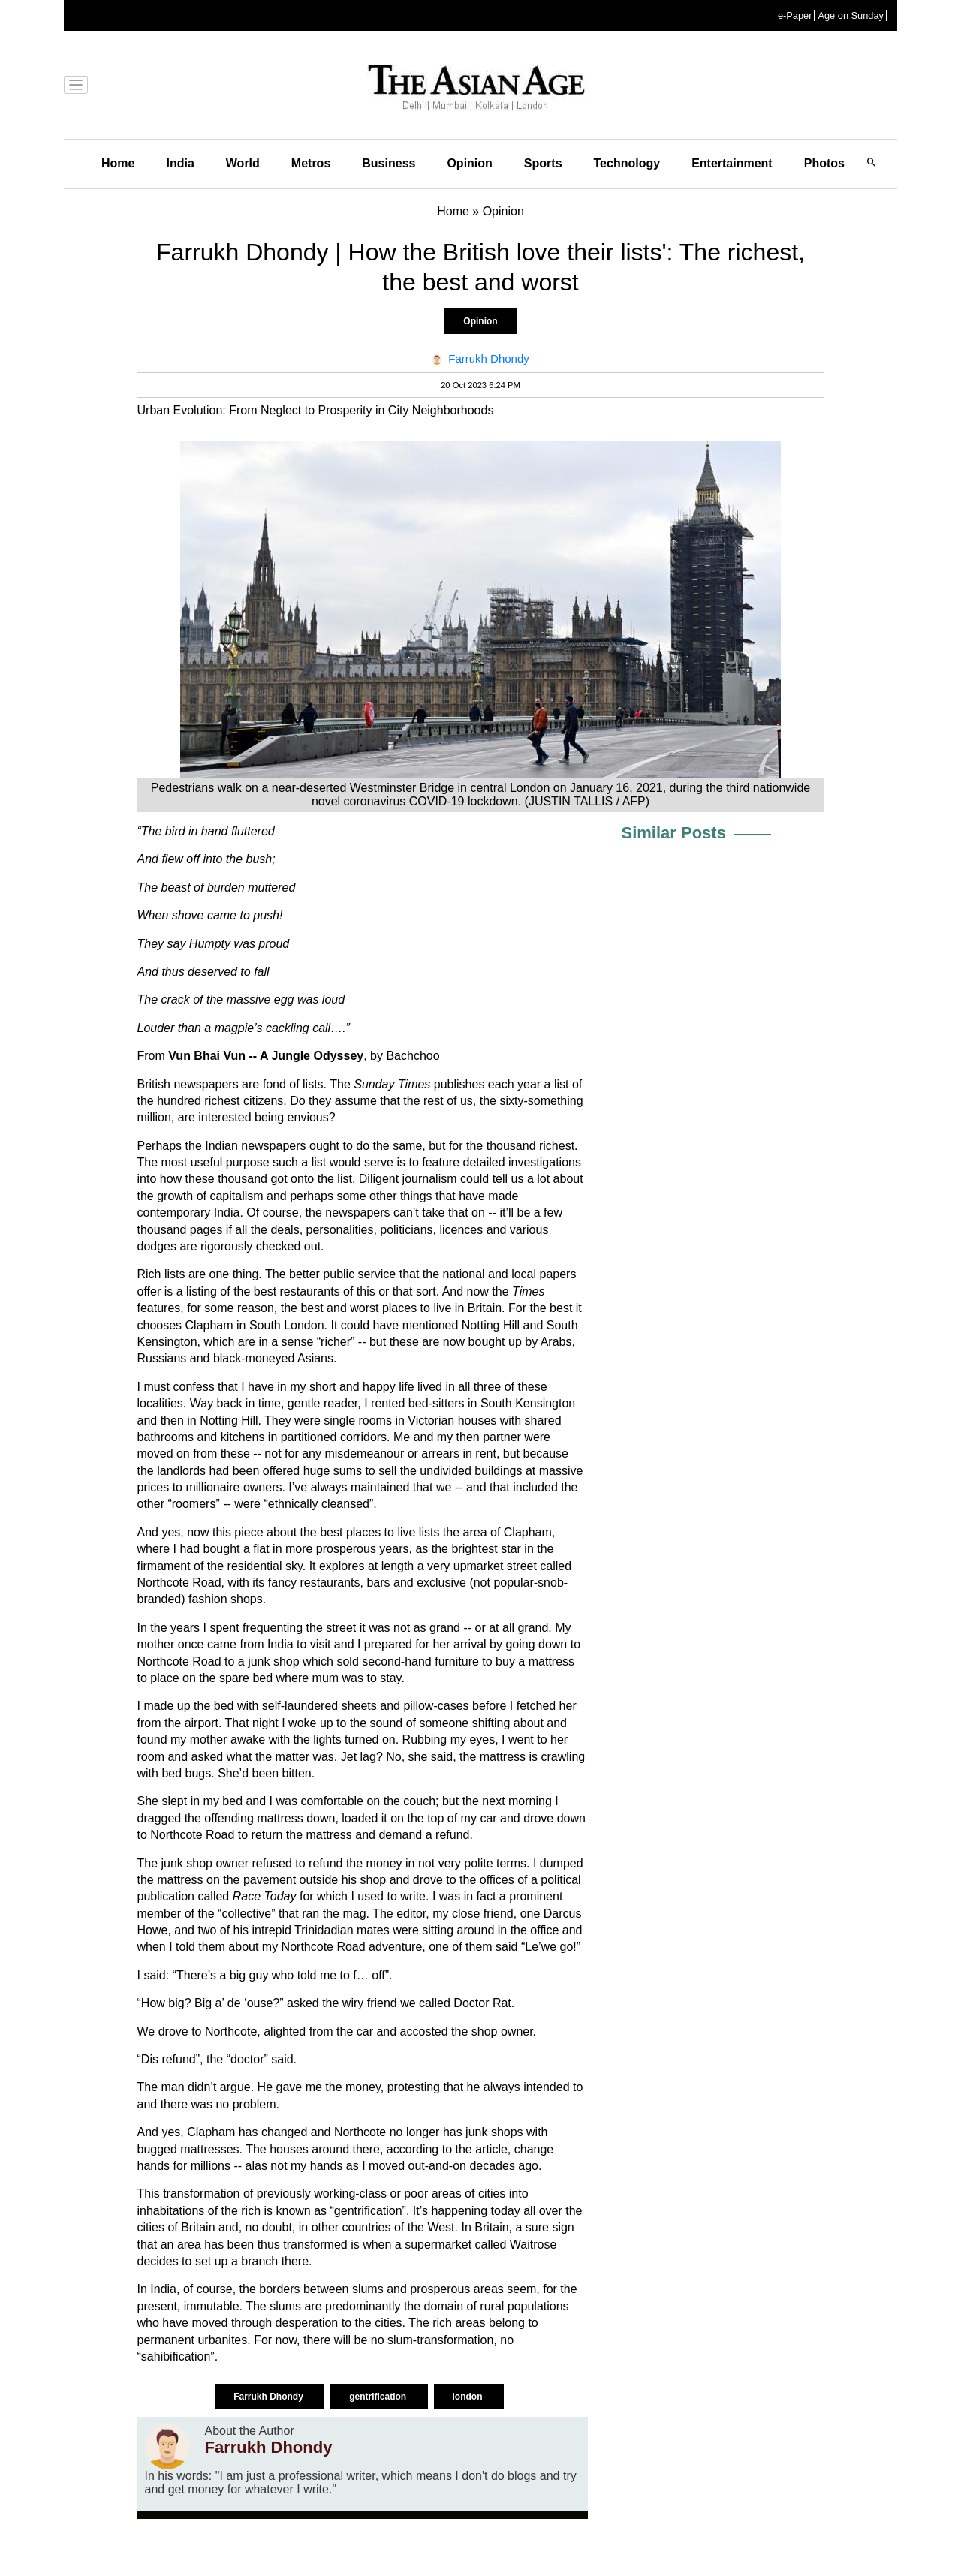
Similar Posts (674, 832)
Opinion (469, 163)
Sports (543, 163)
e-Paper (795, 15)
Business (388, 163)
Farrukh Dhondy (269, 2396)
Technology (627, 163)
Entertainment (732, 163)
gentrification (378, 2396)
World (243, 163)
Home (117, 163)
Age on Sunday (851, 15)
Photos (824, 163)
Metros (310, 163)
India (180, 163)
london (469, 2396)
